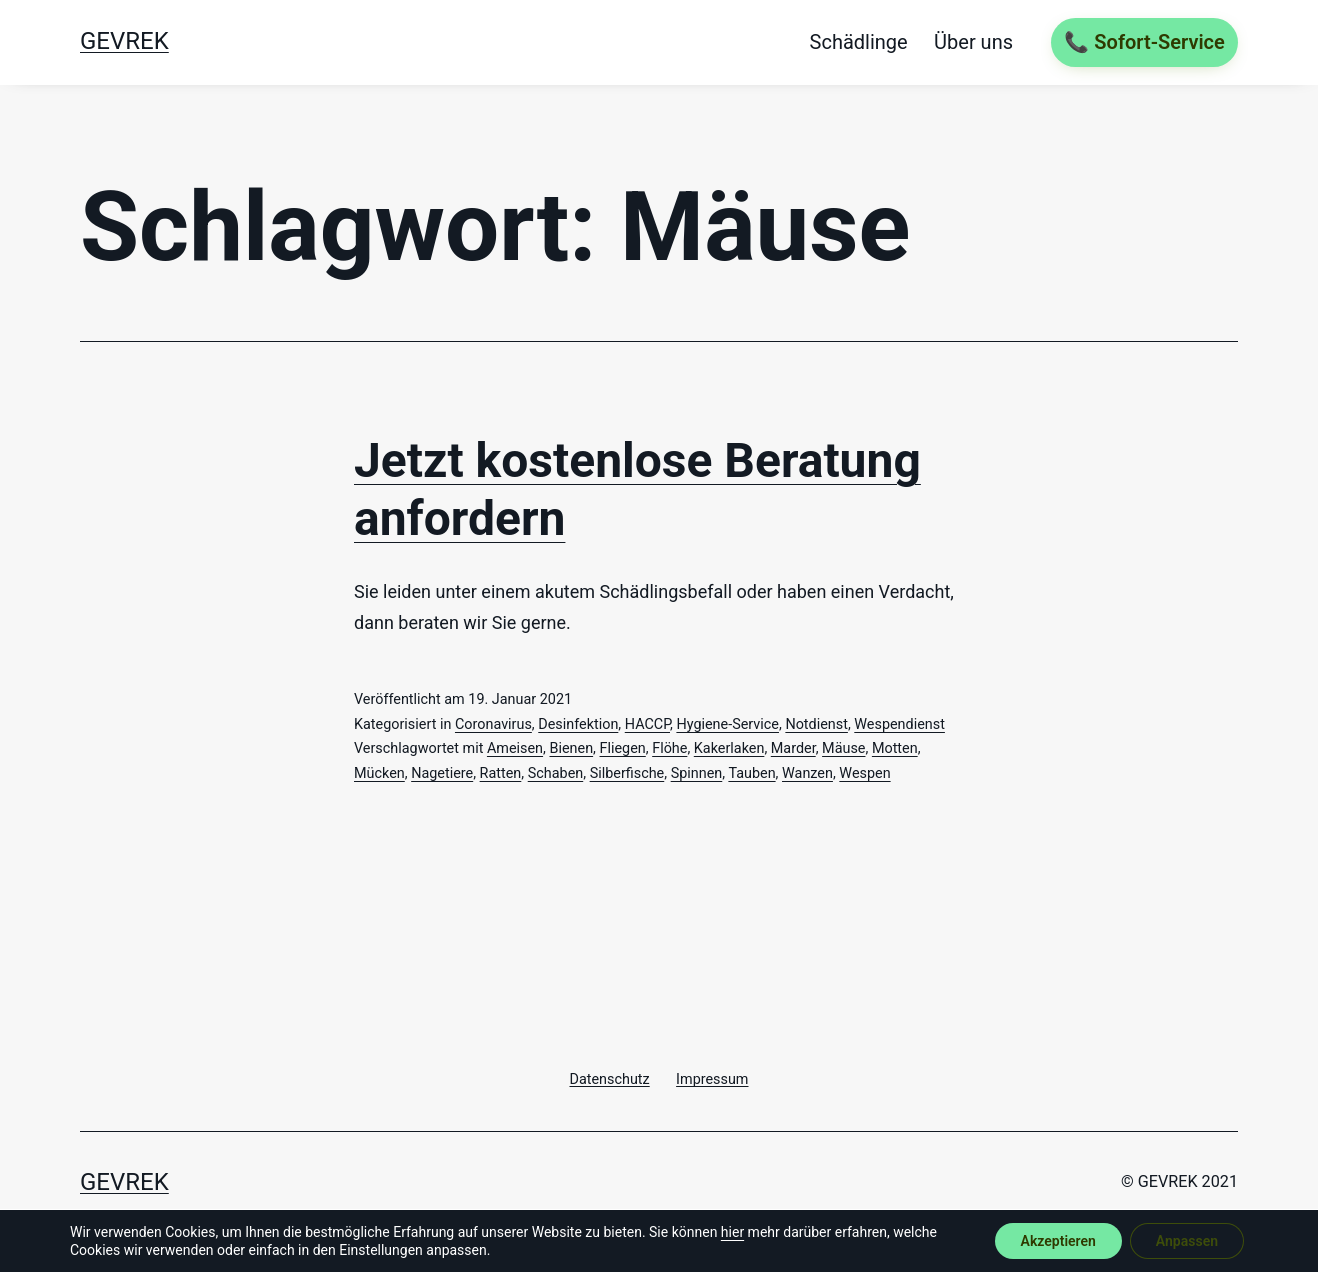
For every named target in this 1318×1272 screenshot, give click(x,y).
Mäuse (843, 748)
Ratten (501, 773)
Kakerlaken (729, 748)
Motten (895, 748)
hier (732, 1232)
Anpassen (1187, 1241)
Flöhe (669, 748)
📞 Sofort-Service (1144, 42)
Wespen (864, 773)
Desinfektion (578, 724)
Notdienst (816, 724)
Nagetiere (442, 773)
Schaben (556, 773)
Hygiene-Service (727, 724)
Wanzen (807, 773)
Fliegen (623, 748)
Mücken (379, 773)
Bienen (571, 748)
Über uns (973, 42)
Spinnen (697, 773)
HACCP (647, 724)
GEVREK (124, 41)
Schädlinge (859, 42)
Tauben (751, 773)
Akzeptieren (1058, 1241)
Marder (793, 748)
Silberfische (627, 773)
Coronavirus (493, 724)
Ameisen (515, 748)
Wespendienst (899, 724)
